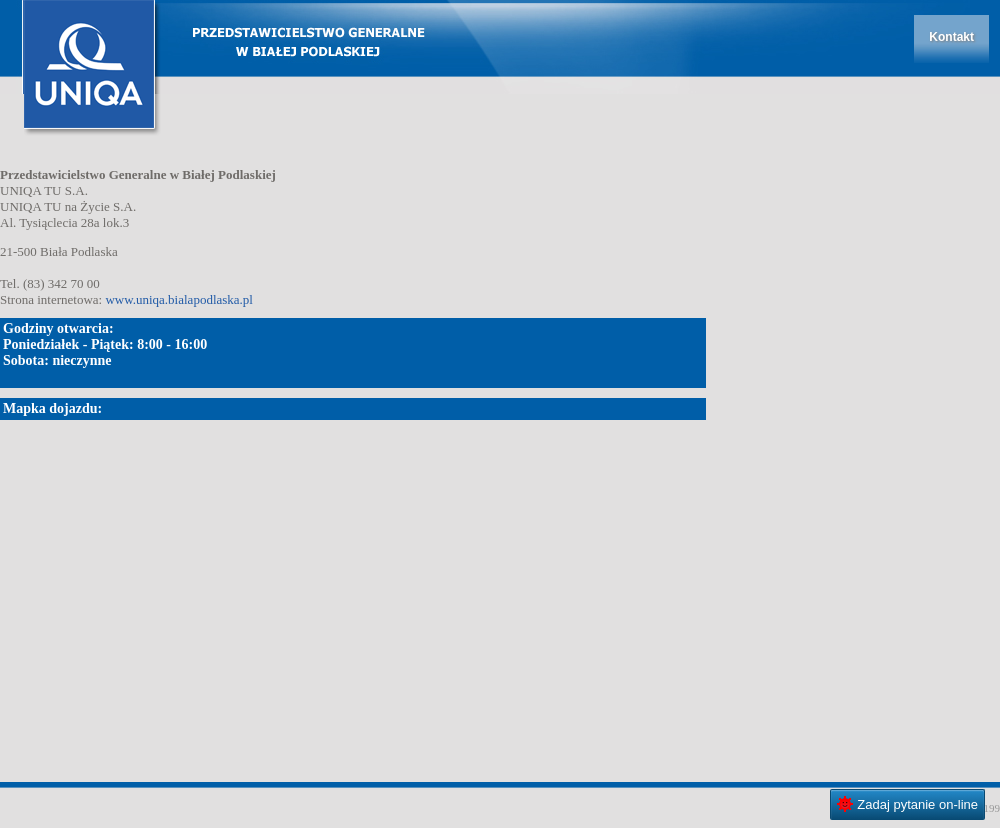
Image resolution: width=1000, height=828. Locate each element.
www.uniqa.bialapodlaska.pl (179, 299)
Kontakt (951, 37)
